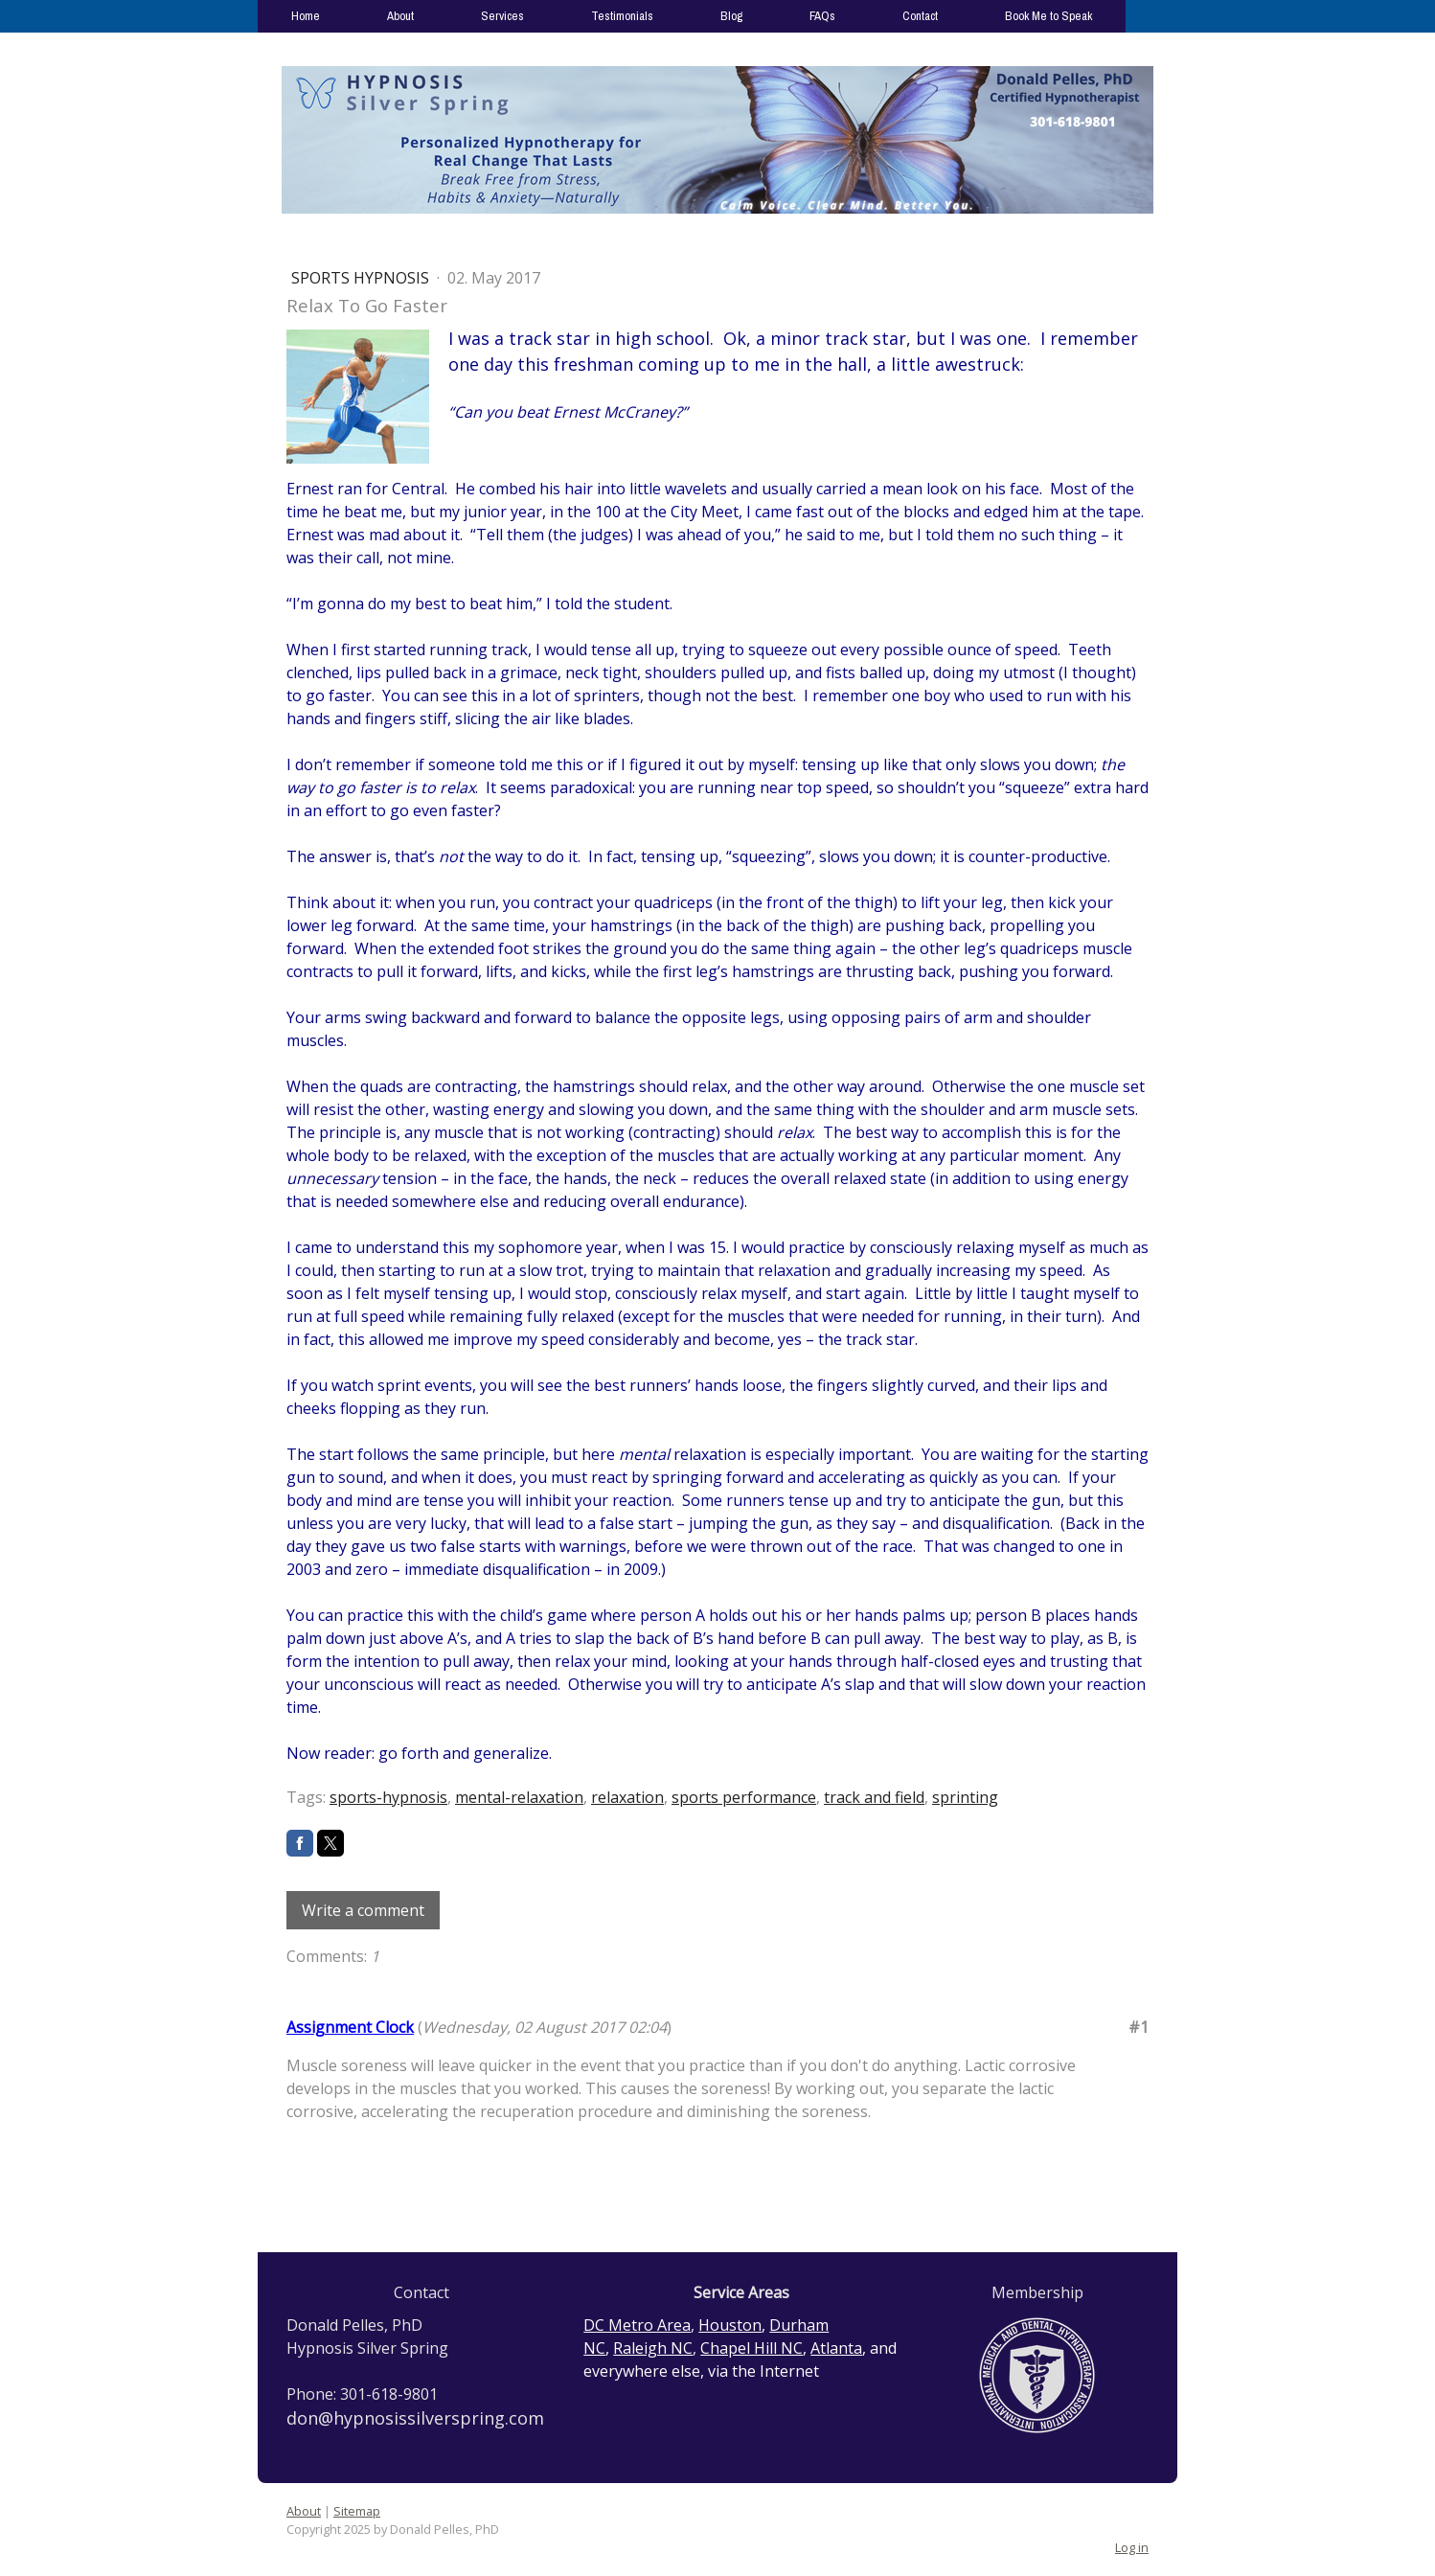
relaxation (627, 1797)
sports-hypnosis (388, 1797)
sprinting (965, 1797)
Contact (920, 16)
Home (305, 16)
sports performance (744, 1797)
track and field (874, 1797)
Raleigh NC (653, 2348)
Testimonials (622, 16)
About (400, 16)
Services (502, 16)
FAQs (822, 16)
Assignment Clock (350, 2027)
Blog (731, 16)
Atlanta (836, 2348)
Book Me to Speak (1048, 16)
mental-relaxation (519, 1797)
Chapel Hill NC (751, 2348)
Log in (1132, 2547)
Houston (730, 2325)
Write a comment (363, 1910)
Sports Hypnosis (362, 277)
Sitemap (356, 2510)
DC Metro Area (637, 2325)
